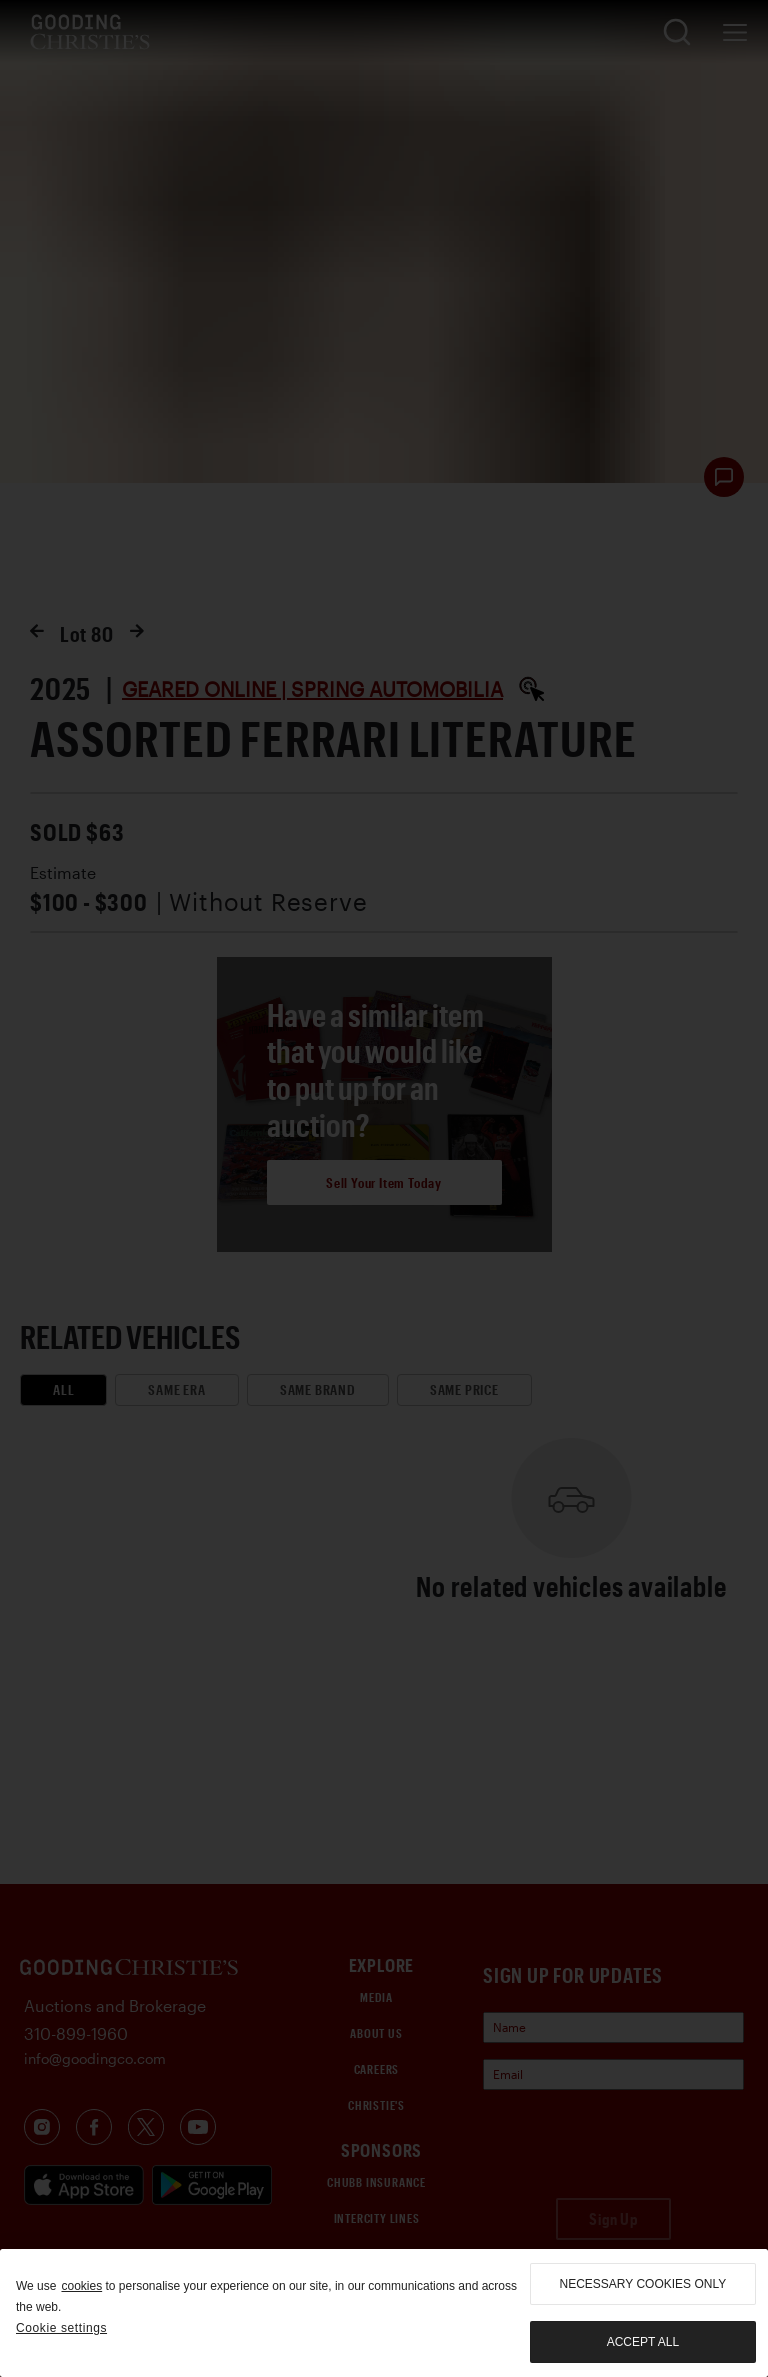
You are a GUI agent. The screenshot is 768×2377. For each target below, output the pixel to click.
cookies (81, 2286)
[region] (384, 2313)
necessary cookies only (643, 2284)
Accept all (643, 2342)
